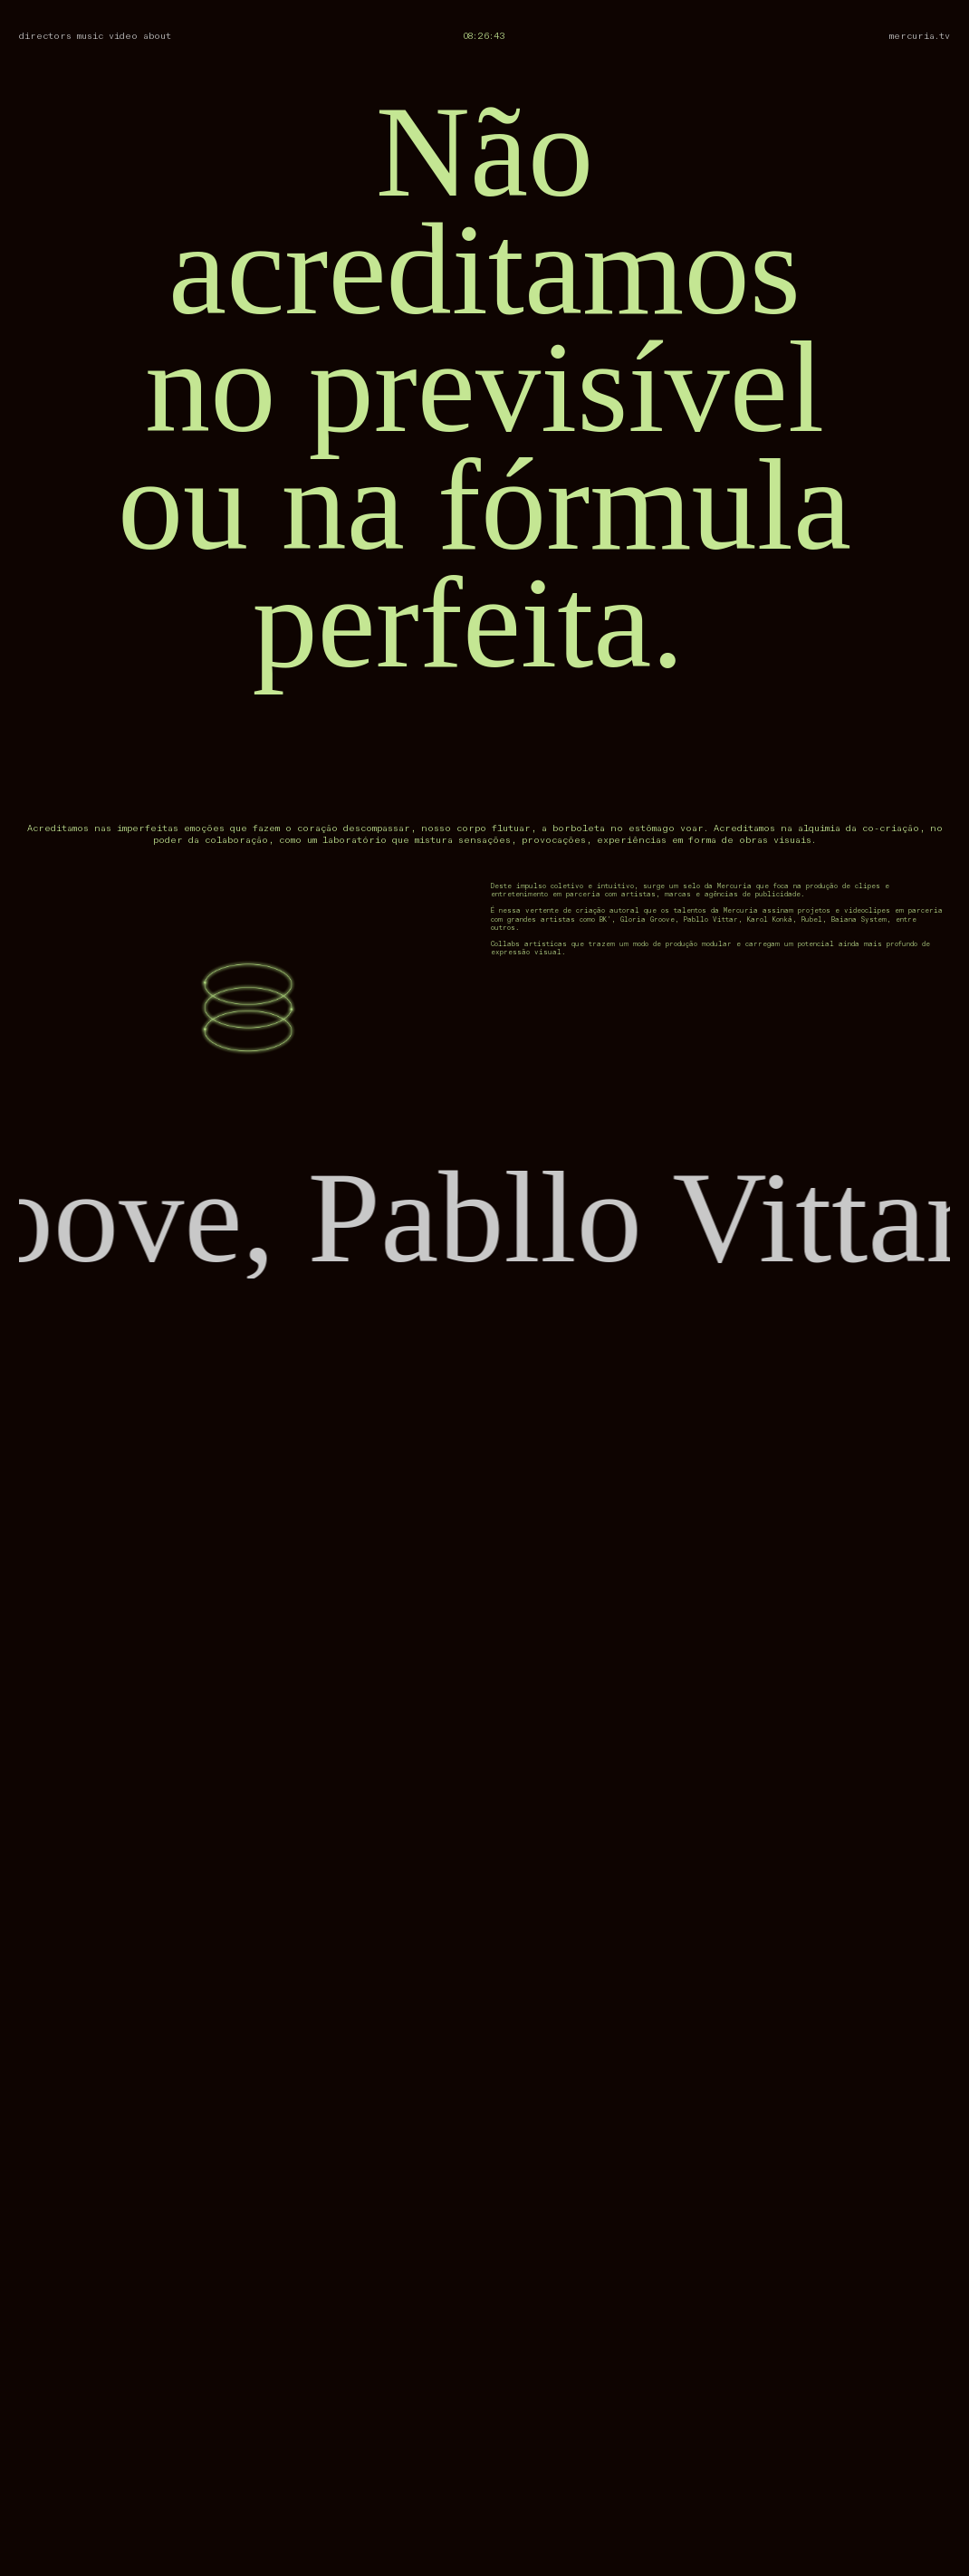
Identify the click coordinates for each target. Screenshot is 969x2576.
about (157, 36)
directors (45, 36)
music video (107, 36)
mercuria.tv (919, 36)
